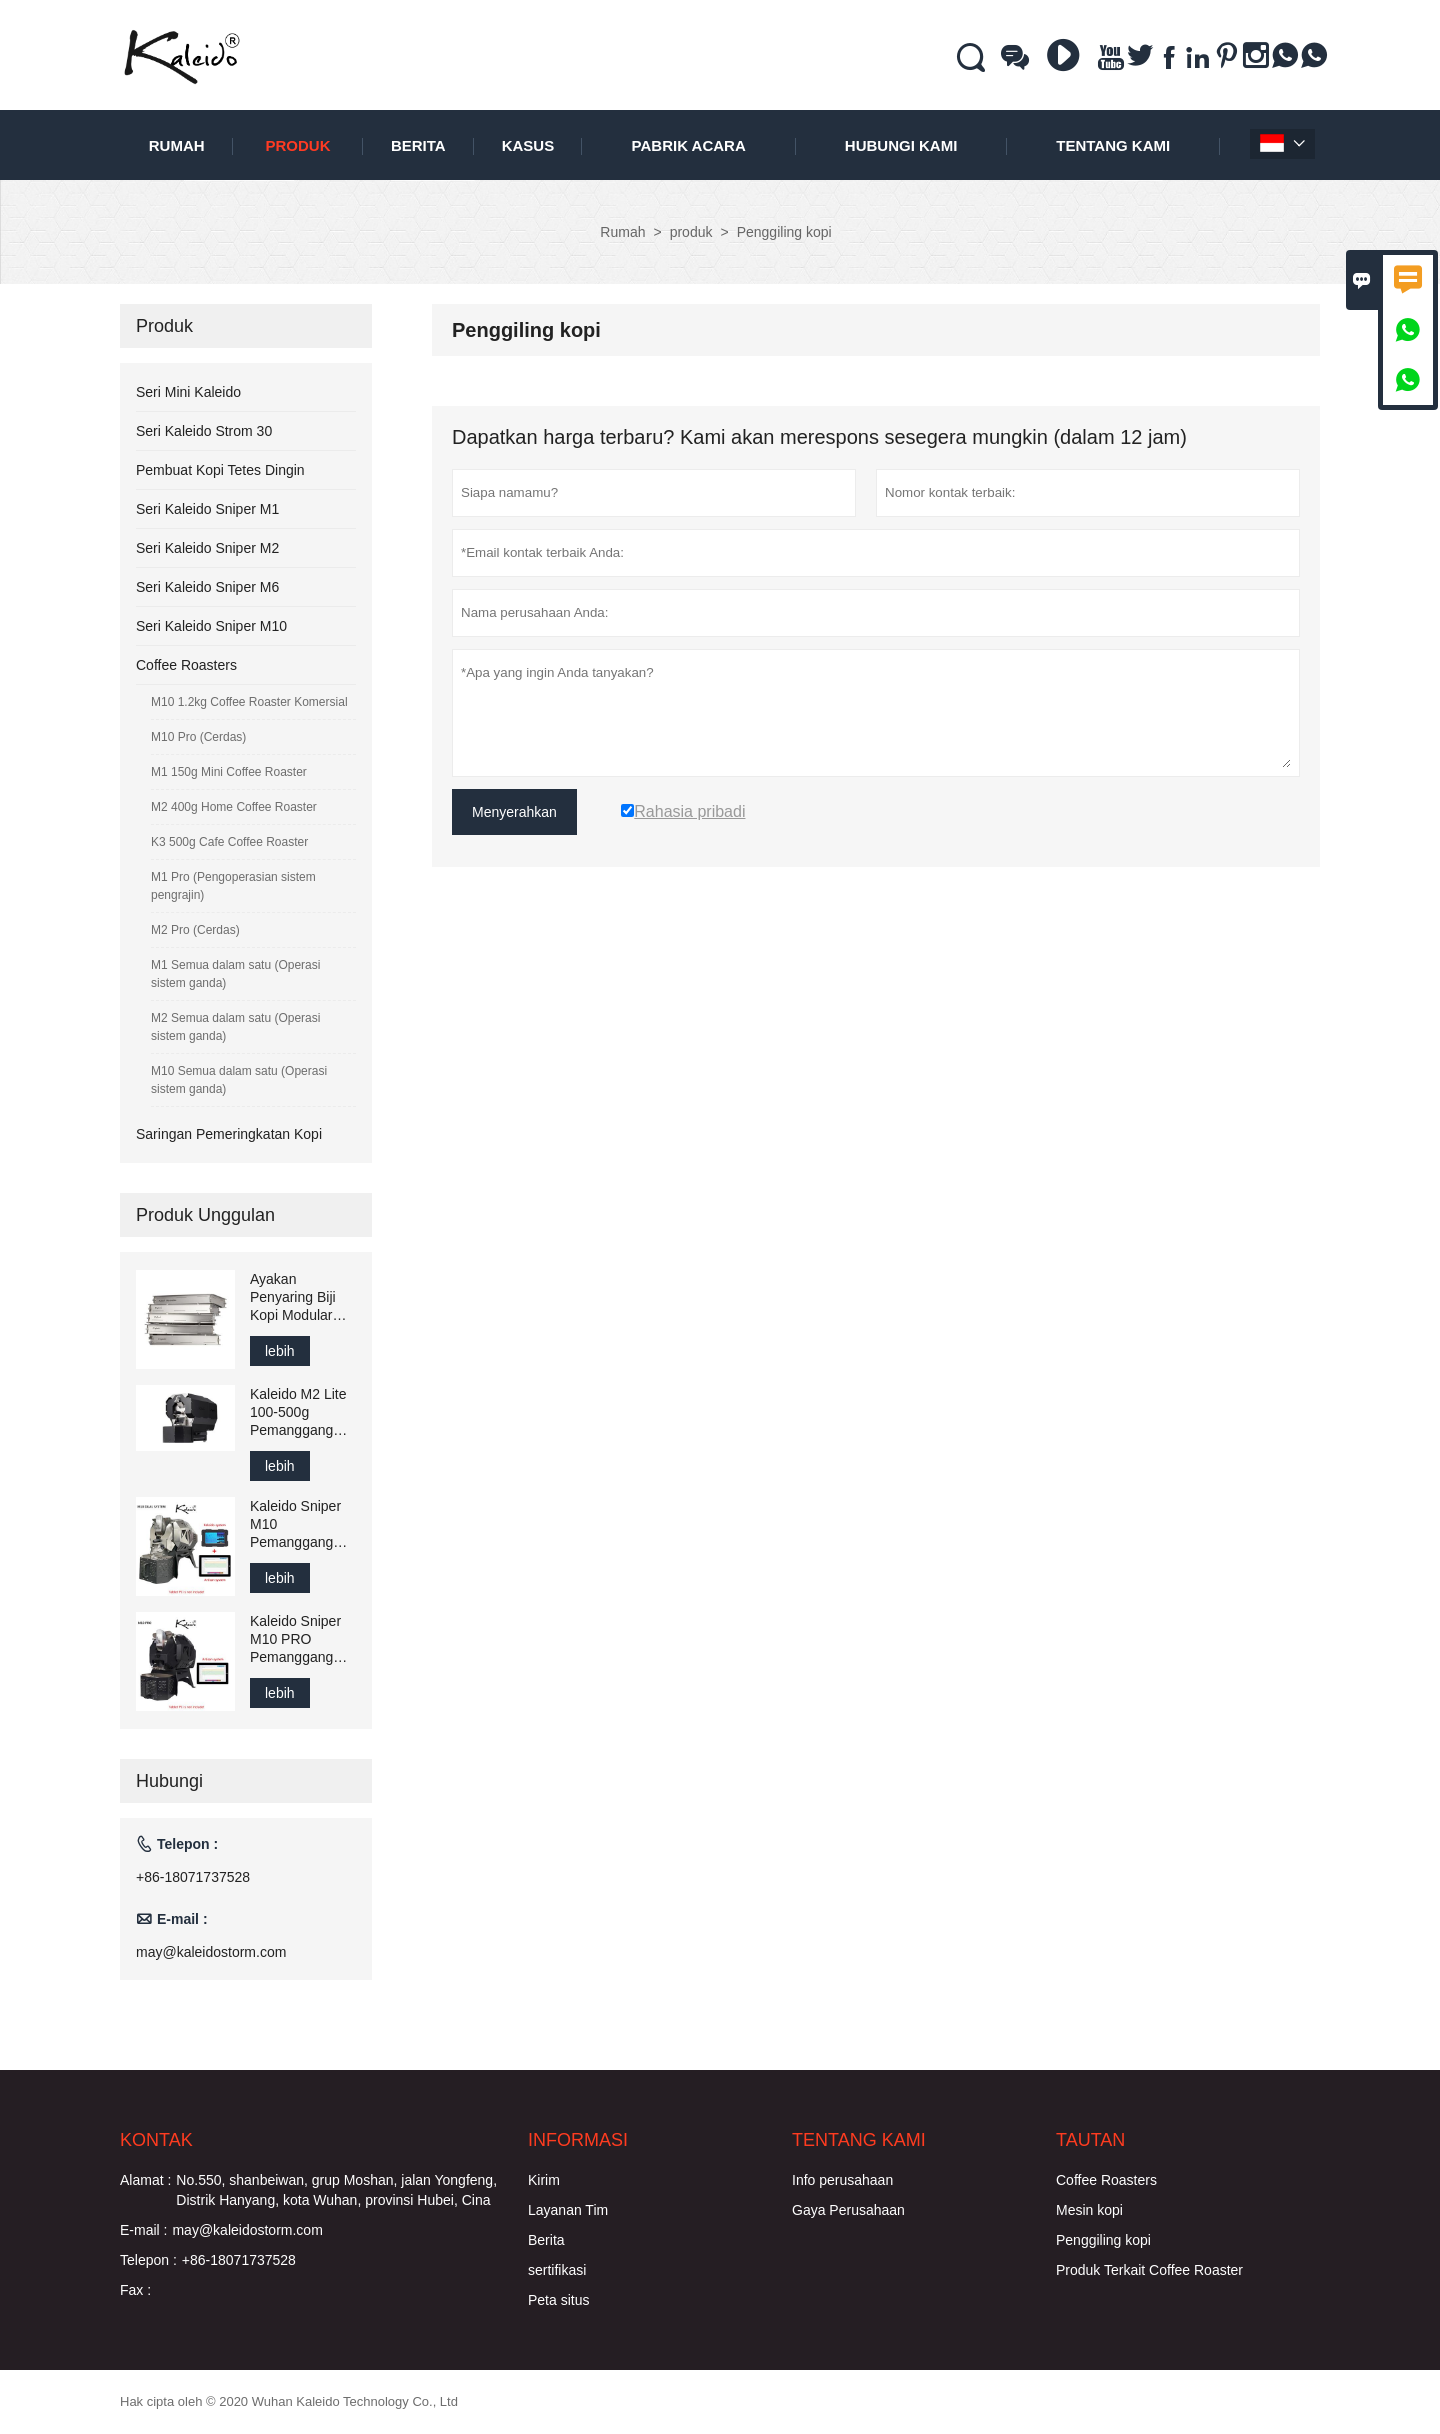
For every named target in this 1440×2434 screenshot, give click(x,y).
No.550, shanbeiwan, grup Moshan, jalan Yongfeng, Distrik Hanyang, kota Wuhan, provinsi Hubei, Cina (336, 2190)
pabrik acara (689, 145)
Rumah (177, 145)
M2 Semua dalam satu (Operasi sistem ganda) (235, 1027)
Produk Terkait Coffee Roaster (1149, 2270)
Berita (418, 145)
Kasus (528, 145)
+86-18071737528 (193, 1877)
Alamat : (145, 2180)
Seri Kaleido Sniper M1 (207, 509)
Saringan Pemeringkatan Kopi (229, 1134)
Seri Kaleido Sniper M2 (207, 548)
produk (297, 145)
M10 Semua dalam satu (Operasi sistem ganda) (239, 1080)
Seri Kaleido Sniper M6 (207, 587)
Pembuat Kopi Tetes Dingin (220, 470)
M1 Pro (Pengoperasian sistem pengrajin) (233, 886)
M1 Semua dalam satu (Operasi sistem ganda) (235, 974)
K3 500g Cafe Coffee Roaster (229, 842)
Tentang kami (1113, 145)
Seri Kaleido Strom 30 (204, 431)
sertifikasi (557, 2270)
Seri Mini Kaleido (188, 392)
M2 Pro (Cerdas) (195, 930)
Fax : (135, 2290)
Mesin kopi (1089, 2210)
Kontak (156, 2140)
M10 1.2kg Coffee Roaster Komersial (249, 702)
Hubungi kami (901, 145)
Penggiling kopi (1103, 2240)
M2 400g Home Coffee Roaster (234, 807)
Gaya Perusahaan (848, 2210)
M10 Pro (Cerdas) (198, 737)
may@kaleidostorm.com (211, 1952)
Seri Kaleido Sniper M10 (211, 626)
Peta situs (558, 2300)
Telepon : (148, 2260)
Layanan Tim (568, 2210)
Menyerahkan (514, 812)
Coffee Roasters (186, 665)
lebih (280, 1351)
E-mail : (143, 2230)
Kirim (544, 2180)
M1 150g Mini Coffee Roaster (229, 772)
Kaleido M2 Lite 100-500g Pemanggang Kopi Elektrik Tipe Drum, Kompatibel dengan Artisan (298, 1412)
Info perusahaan (842, 2180)
